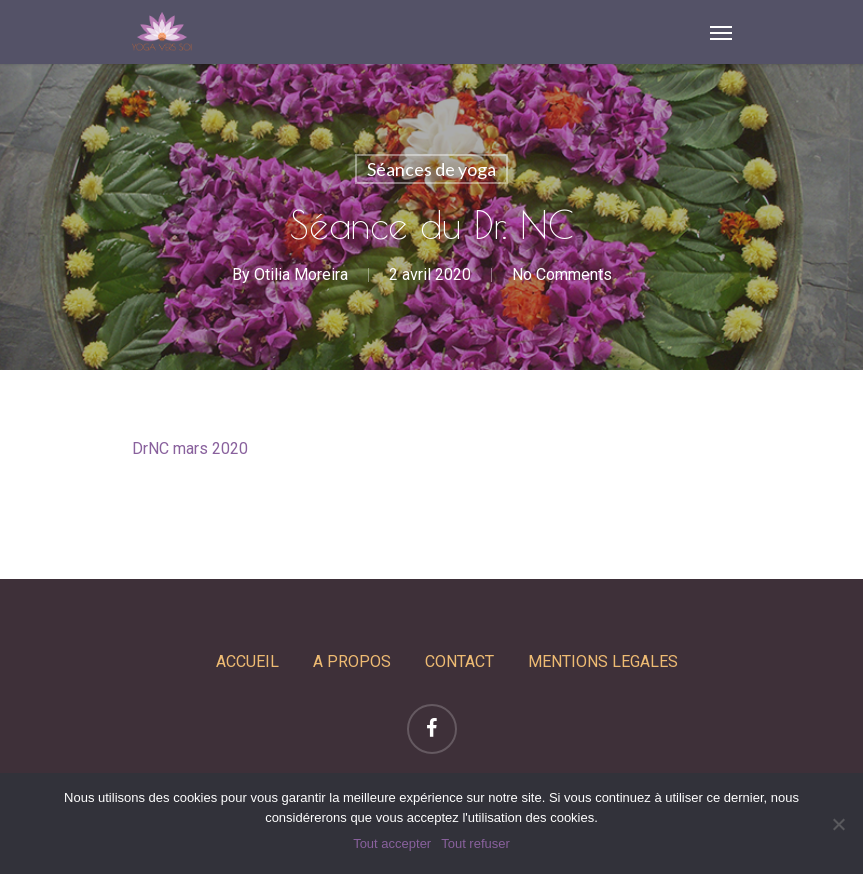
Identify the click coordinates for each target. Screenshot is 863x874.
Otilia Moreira (301, 274)
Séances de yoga (431, 169)
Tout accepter (392, 843)
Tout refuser (475, 843)
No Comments (562, 274)
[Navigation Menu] (721, 32)
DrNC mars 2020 (190, 448)
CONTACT (459, 661)
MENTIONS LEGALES (603, 661)
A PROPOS (352, 661)
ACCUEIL (247, 661)
